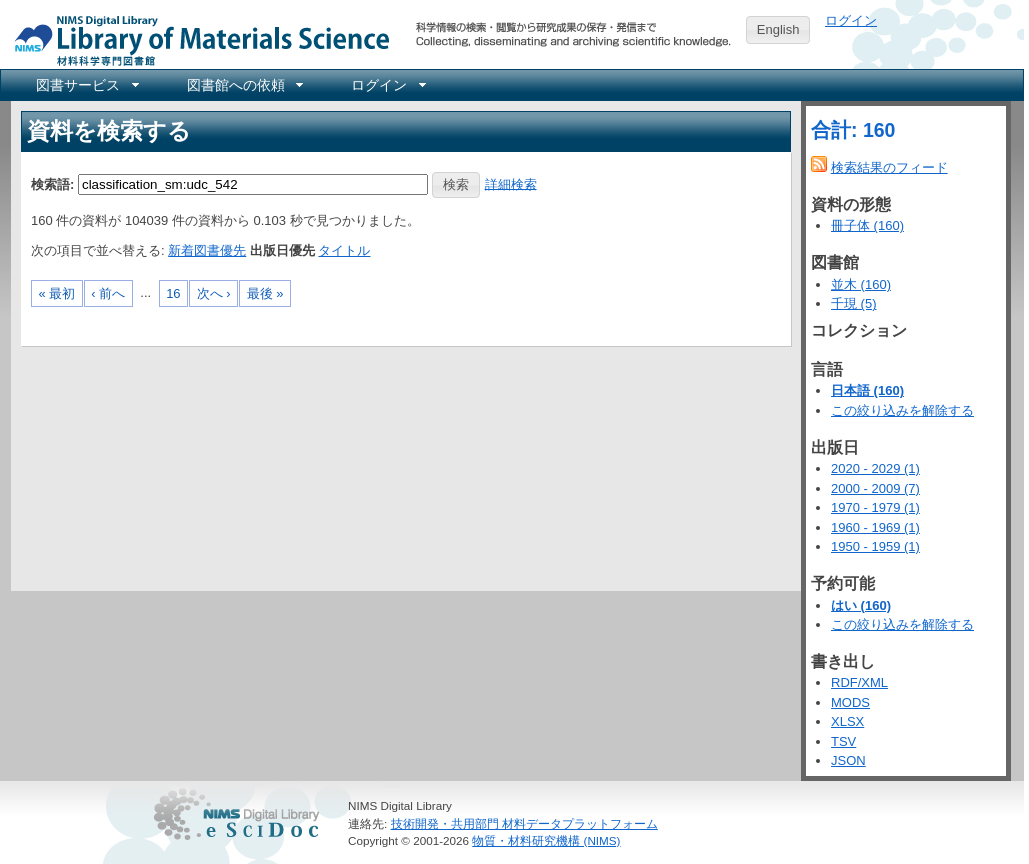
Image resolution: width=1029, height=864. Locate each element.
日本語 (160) (867, 390)
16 (173, 293)
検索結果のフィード (889, 167)
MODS (850, 702)
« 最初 (57, 293)
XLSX (847, 721)
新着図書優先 (207, 250)
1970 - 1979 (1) (875, 507)
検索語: (52, 183)
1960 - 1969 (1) (875, 527)
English (778, 29)
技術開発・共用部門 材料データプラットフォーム (524, 823)
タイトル (344, 250)
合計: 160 (853, 130)
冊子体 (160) (867, 225)
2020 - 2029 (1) (875, 468)
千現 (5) (854, 303)
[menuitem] (86, 85)
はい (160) (861, 605)
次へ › (214, 293)
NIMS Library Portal (196, 39)
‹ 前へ (108, 293)
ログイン (851, 20)
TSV (843, 741)
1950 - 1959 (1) (875, 546)
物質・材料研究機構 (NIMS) (546, 840)
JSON (848, 760)
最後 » (265, 293)
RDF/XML (859, 682)
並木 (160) (861, 284)
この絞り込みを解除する (902, 410)
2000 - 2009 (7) (875, 488)
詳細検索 (511, 183)
